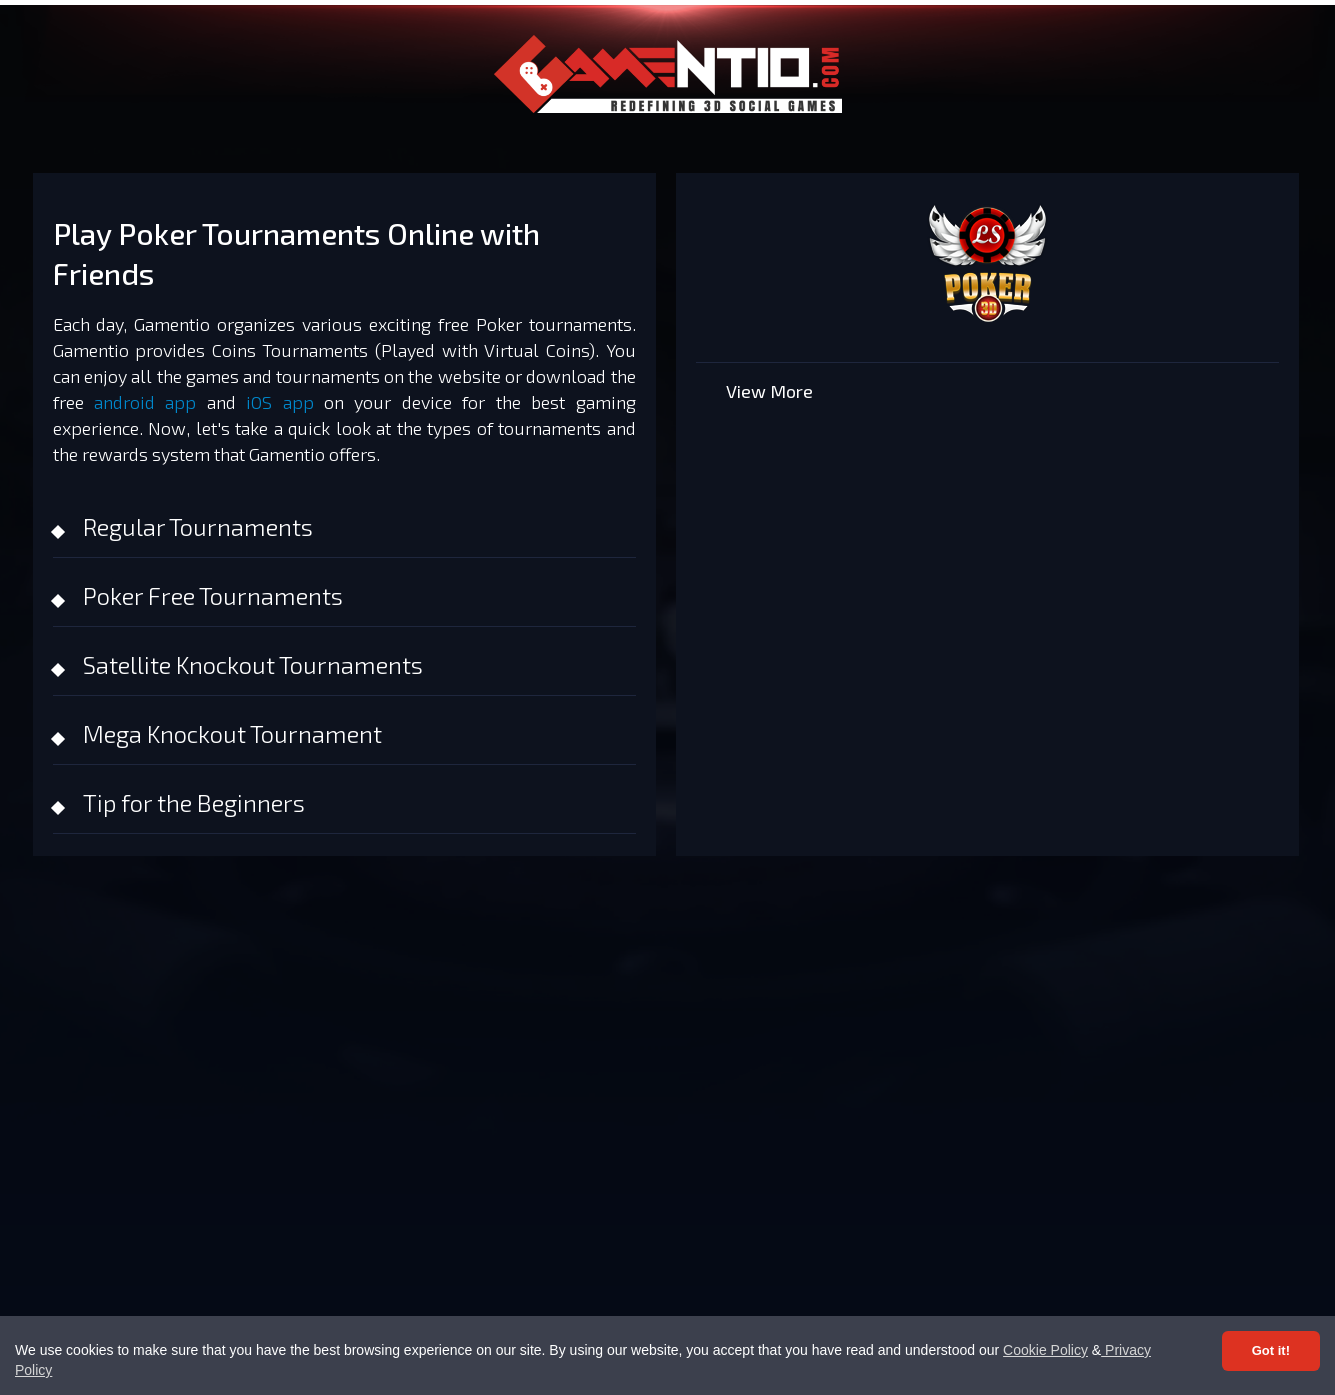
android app (145, 402)
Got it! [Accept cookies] (1271, 1350)
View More (769, 391)
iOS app (279, 402)
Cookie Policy (1045, 1350)
